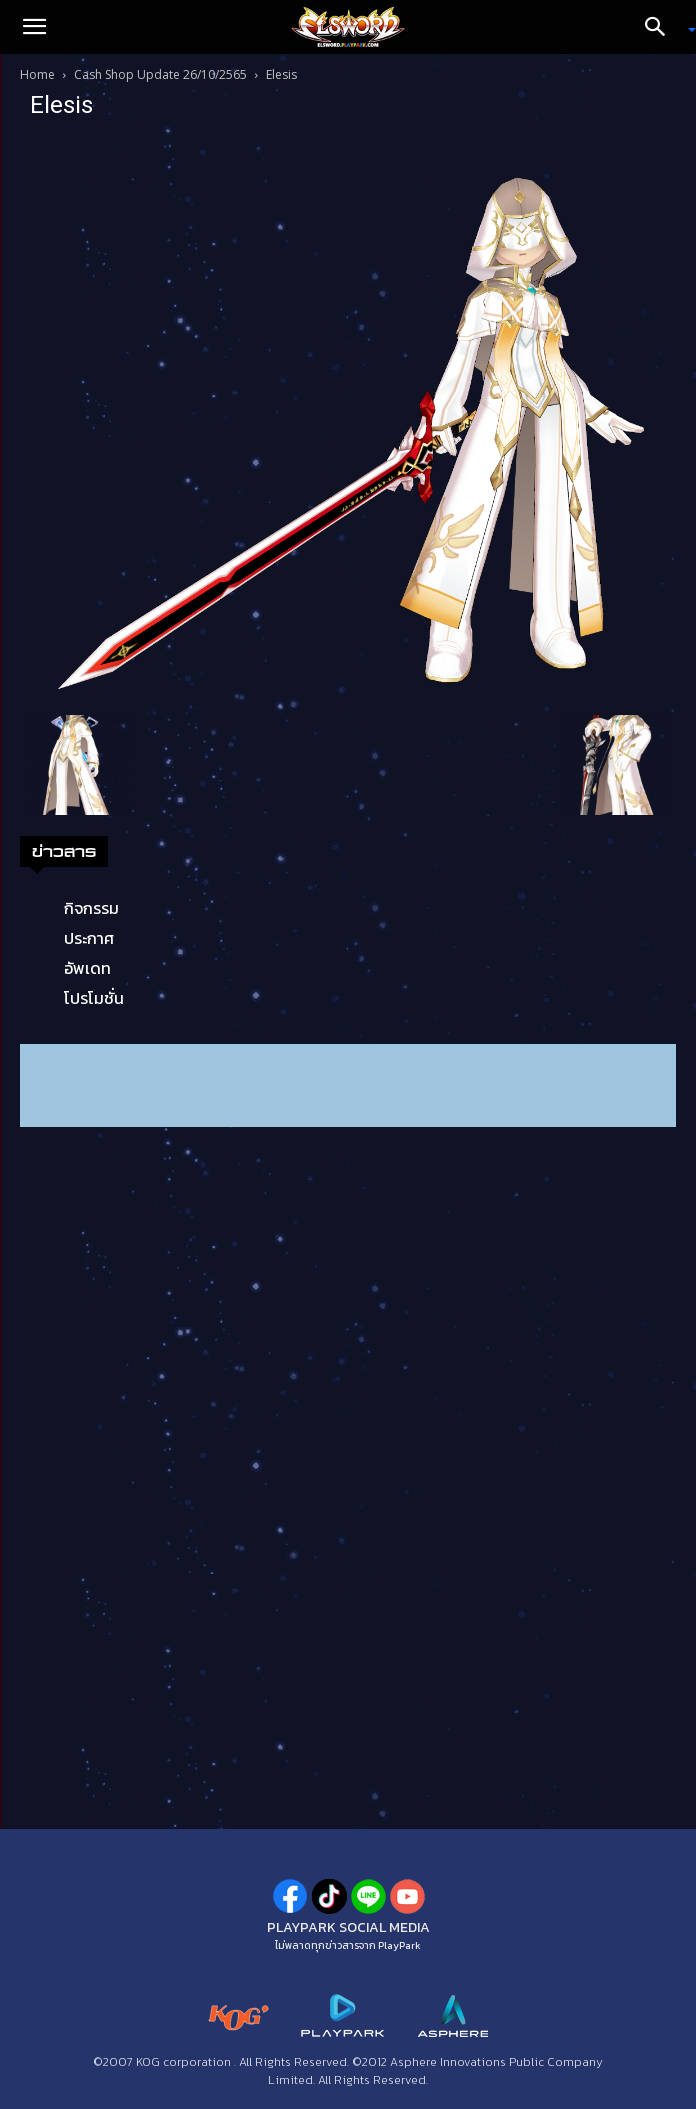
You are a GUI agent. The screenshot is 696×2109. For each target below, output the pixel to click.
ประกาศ (89, 938)
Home (37, 74)
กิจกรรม (91, 908)
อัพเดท (87, 968)
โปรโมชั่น (94, 998)
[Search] (662, 27)
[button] (34, 27)
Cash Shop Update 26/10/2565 (160, 74)
